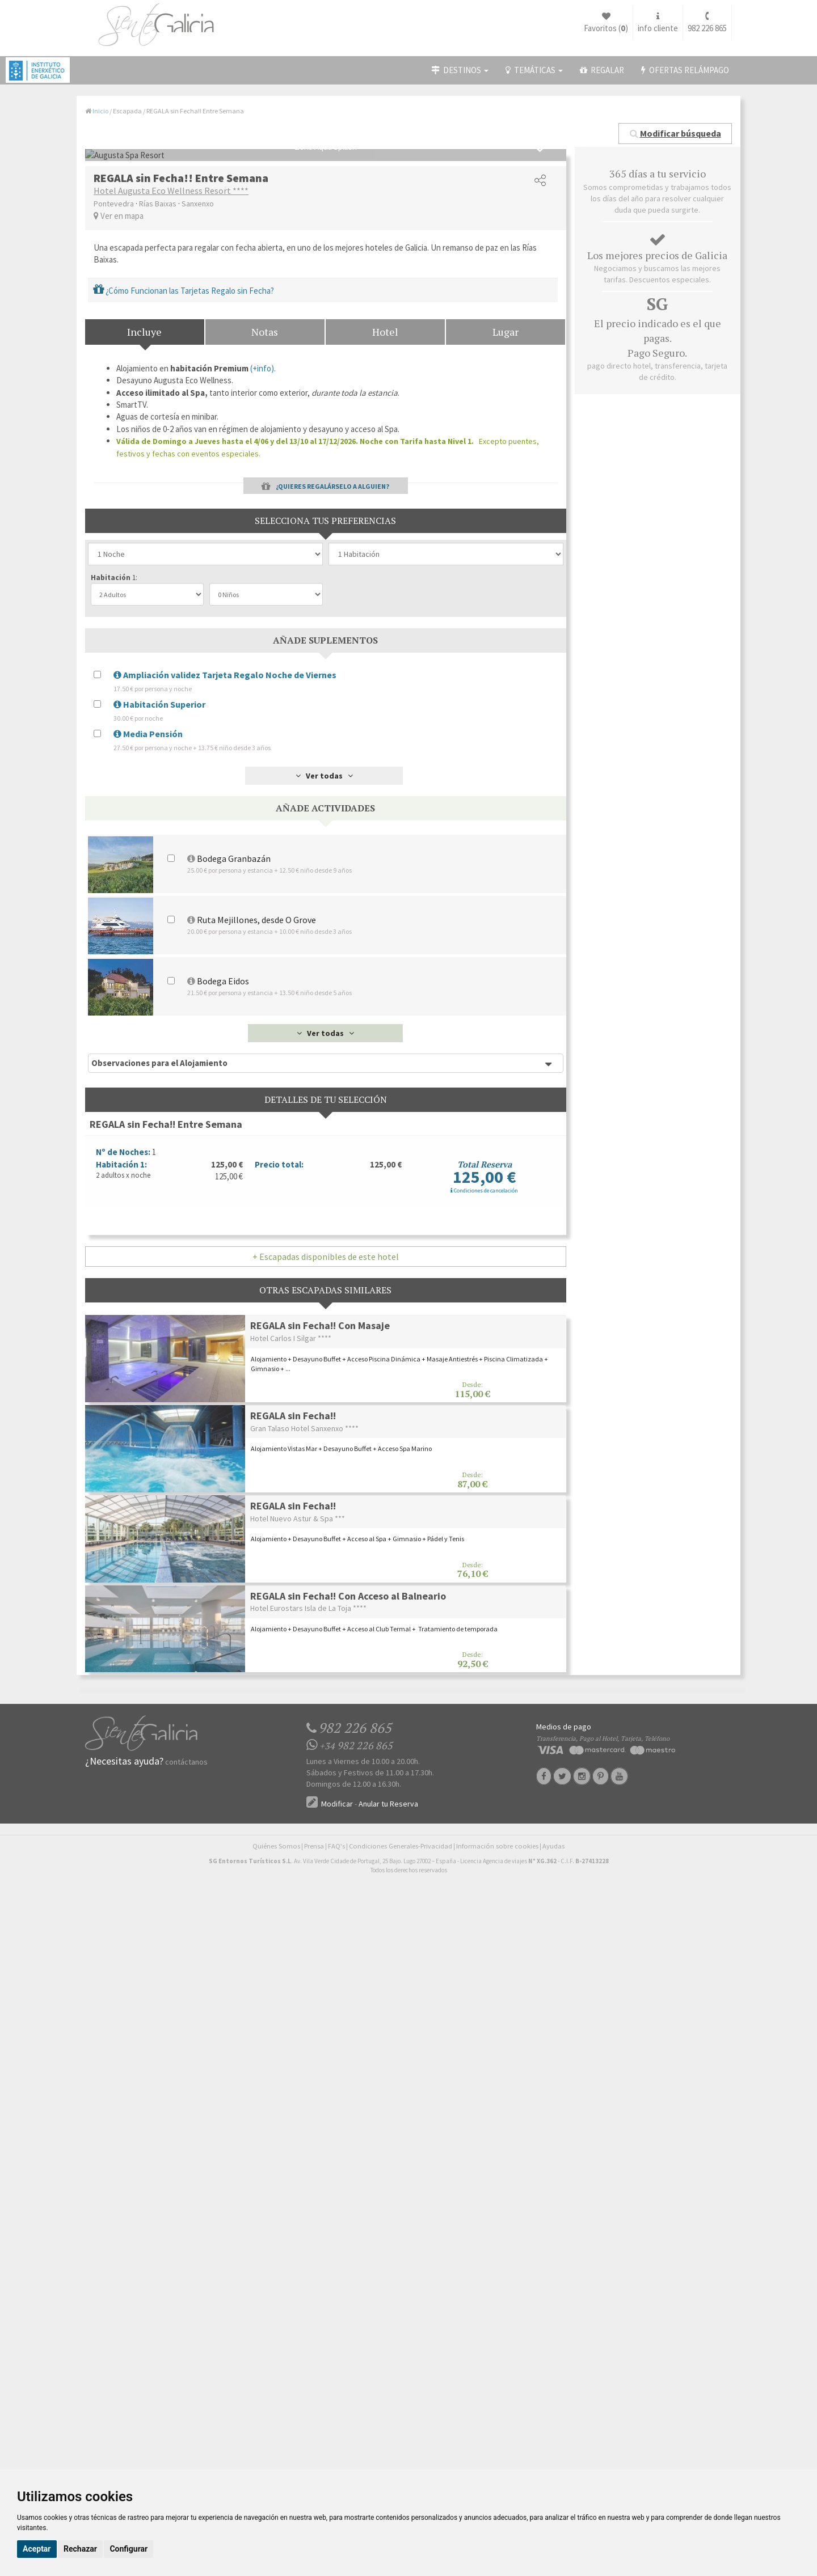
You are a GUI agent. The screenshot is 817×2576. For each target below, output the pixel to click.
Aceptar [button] (37, 2548)
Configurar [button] (129, 2548)
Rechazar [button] (80, 2548)
